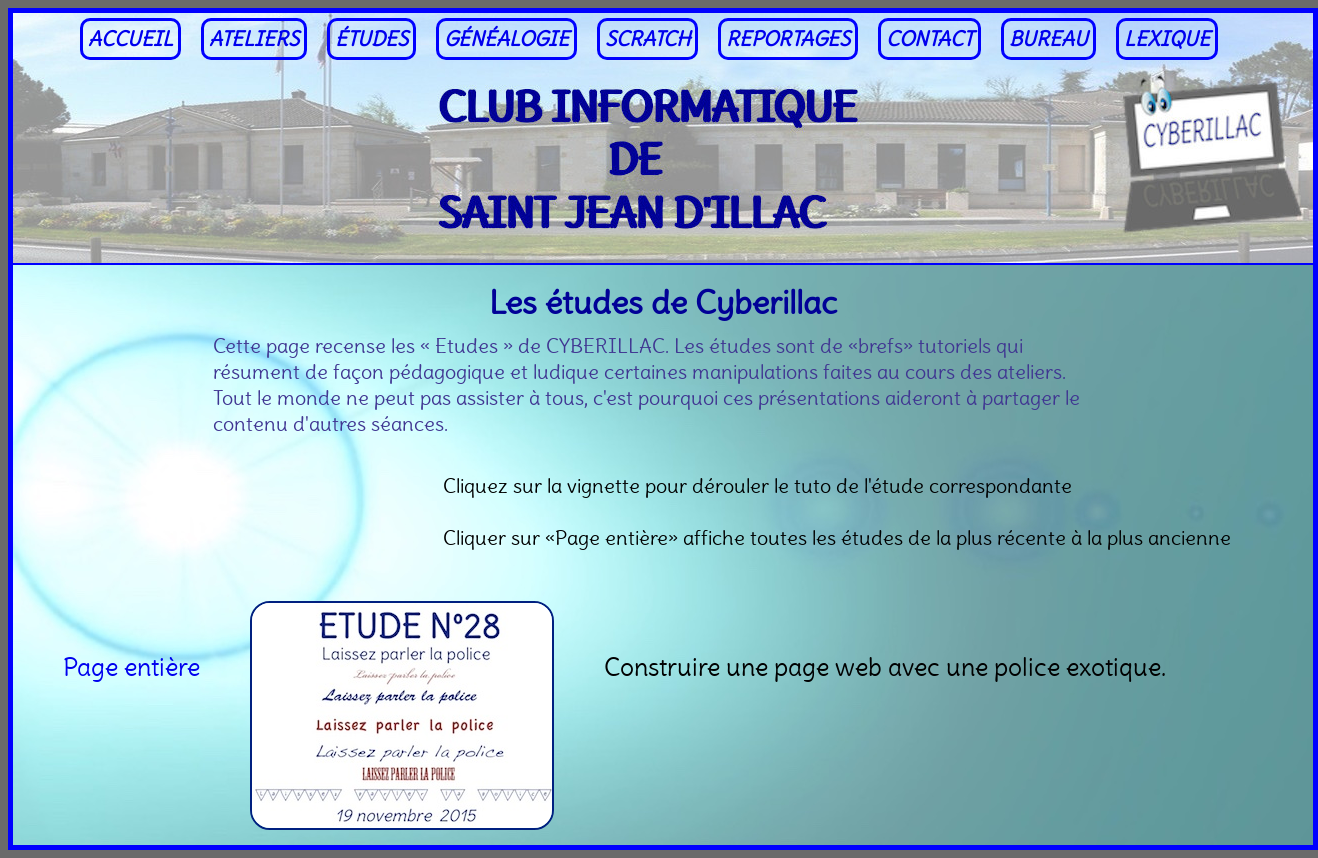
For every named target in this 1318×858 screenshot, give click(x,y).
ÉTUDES (371, 39)
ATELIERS (254, 39)
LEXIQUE (1167, 39)
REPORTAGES (788, 39)
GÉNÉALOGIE (506, 39)
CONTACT (929, 39)
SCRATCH (647, 39)
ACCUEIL (130, 39)
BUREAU (1048, 39)
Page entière (131, 667)
